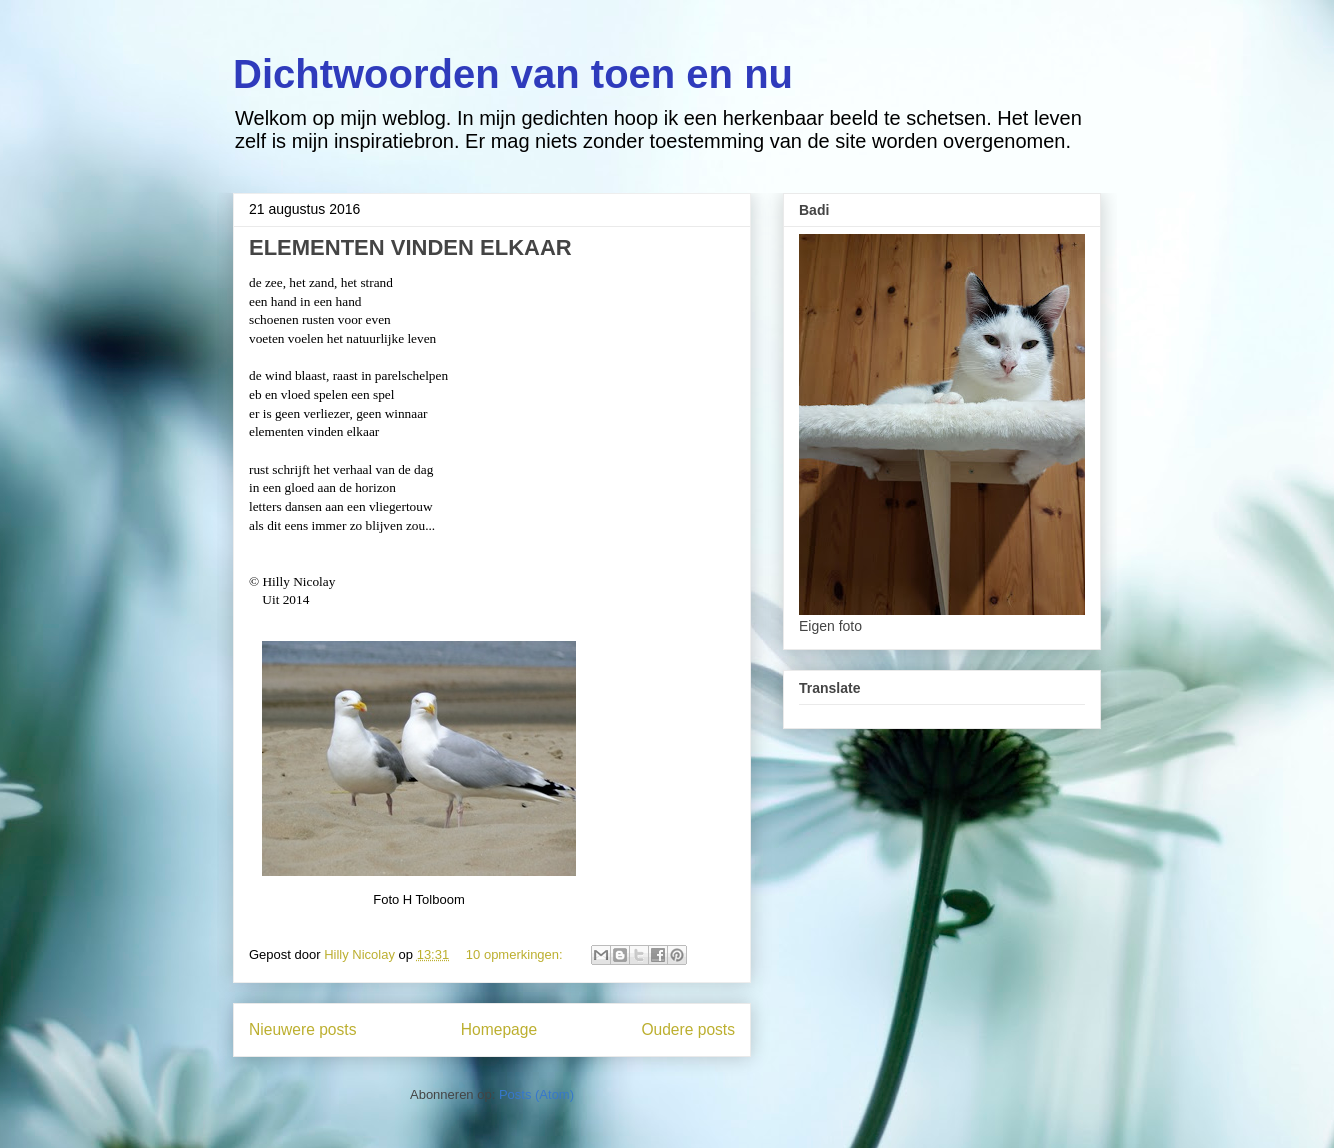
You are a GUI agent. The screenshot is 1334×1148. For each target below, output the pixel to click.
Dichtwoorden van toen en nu (513, 74)
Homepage (499, 1029)
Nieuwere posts (302, 1029)
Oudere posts (688, 1029)
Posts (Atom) (536, 1094)
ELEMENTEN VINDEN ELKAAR (410, 247)
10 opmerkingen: (516, 954)
